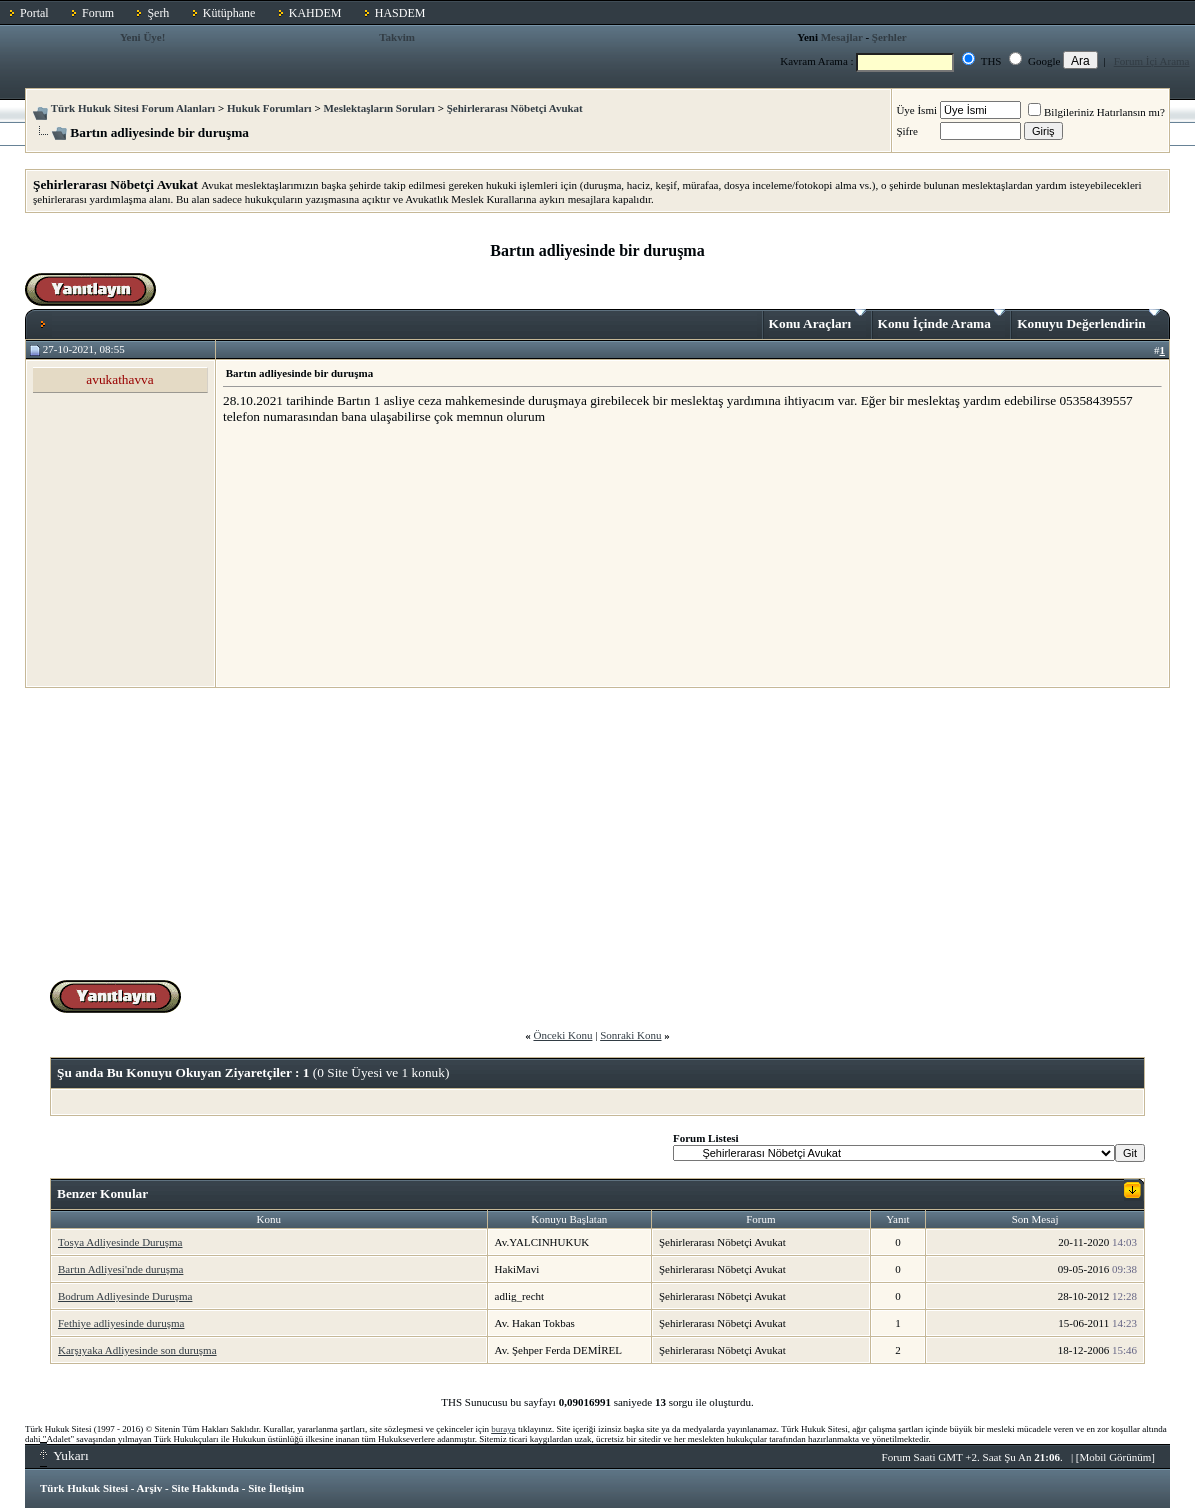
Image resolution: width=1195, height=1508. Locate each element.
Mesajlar (842, 37)
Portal (34, 13)
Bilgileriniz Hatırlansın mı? (1096, 112)
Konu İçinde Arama (942, 320)
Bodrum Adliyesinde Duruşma (125, 1296)
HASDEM (400, 13)
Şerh (158, 13)
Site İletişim (276, 1488)
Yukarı (64, 1455)
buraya (503, 1429)
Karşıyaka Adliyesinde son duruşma (137, 1350)
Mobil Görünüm (1116, 1457)
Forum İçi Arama (1152, 61)
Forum (98, 13)
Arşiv (150, 1488)
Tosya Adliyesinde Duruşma (120, 1242)
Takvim (397, 37)
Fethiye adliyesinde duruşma (121, 1323)
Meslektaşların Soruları (379, 108)
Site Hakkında (205, 1488)
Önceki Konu (562, 1035)
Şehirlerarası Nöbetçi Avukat (515, 108)
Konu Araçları (817, 320)
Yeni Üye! (143, 37)
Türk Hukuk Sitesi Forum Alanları (133, 108)
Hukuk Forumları (269, 108)
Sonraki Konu (630, 1035)
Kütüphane (229, 13)
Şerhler (889, 37)
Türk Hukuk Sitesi (84, 1488)
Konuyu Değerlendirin (1088, 320)
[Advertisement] (373, 555)
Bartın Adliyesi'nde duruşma (120, 1269)
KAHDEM (315, 13)
